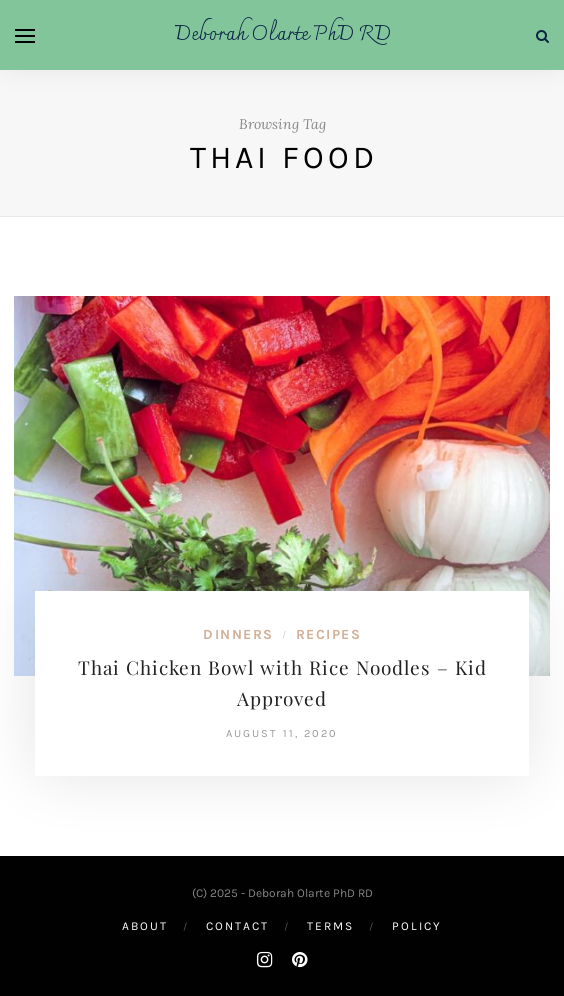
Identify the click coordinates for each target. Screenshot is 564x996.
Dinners (238, 634)
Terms (330, 926)
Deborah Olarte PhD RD (282, 35)
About (145, 926)
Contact (237, 926)
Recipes (329, 634)
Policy (417, 926)
